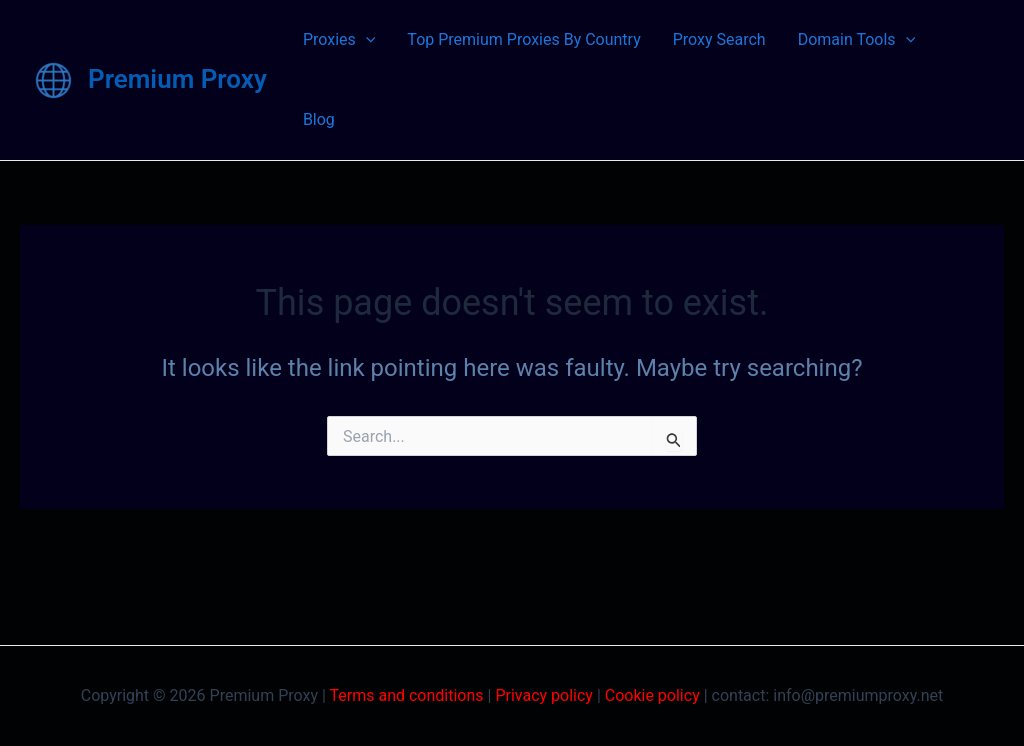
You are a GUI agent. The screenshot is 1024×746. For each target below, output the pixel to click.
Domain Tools (857, 40)
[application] (366, 40)
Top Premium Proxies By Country (523, 39)
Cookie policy (652, 695)
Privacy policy (544, 695)
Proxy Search (719, 39)
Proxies (339, 40)
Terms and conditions (407, 695)
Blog (319, 119)
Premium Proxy (177, 79)
